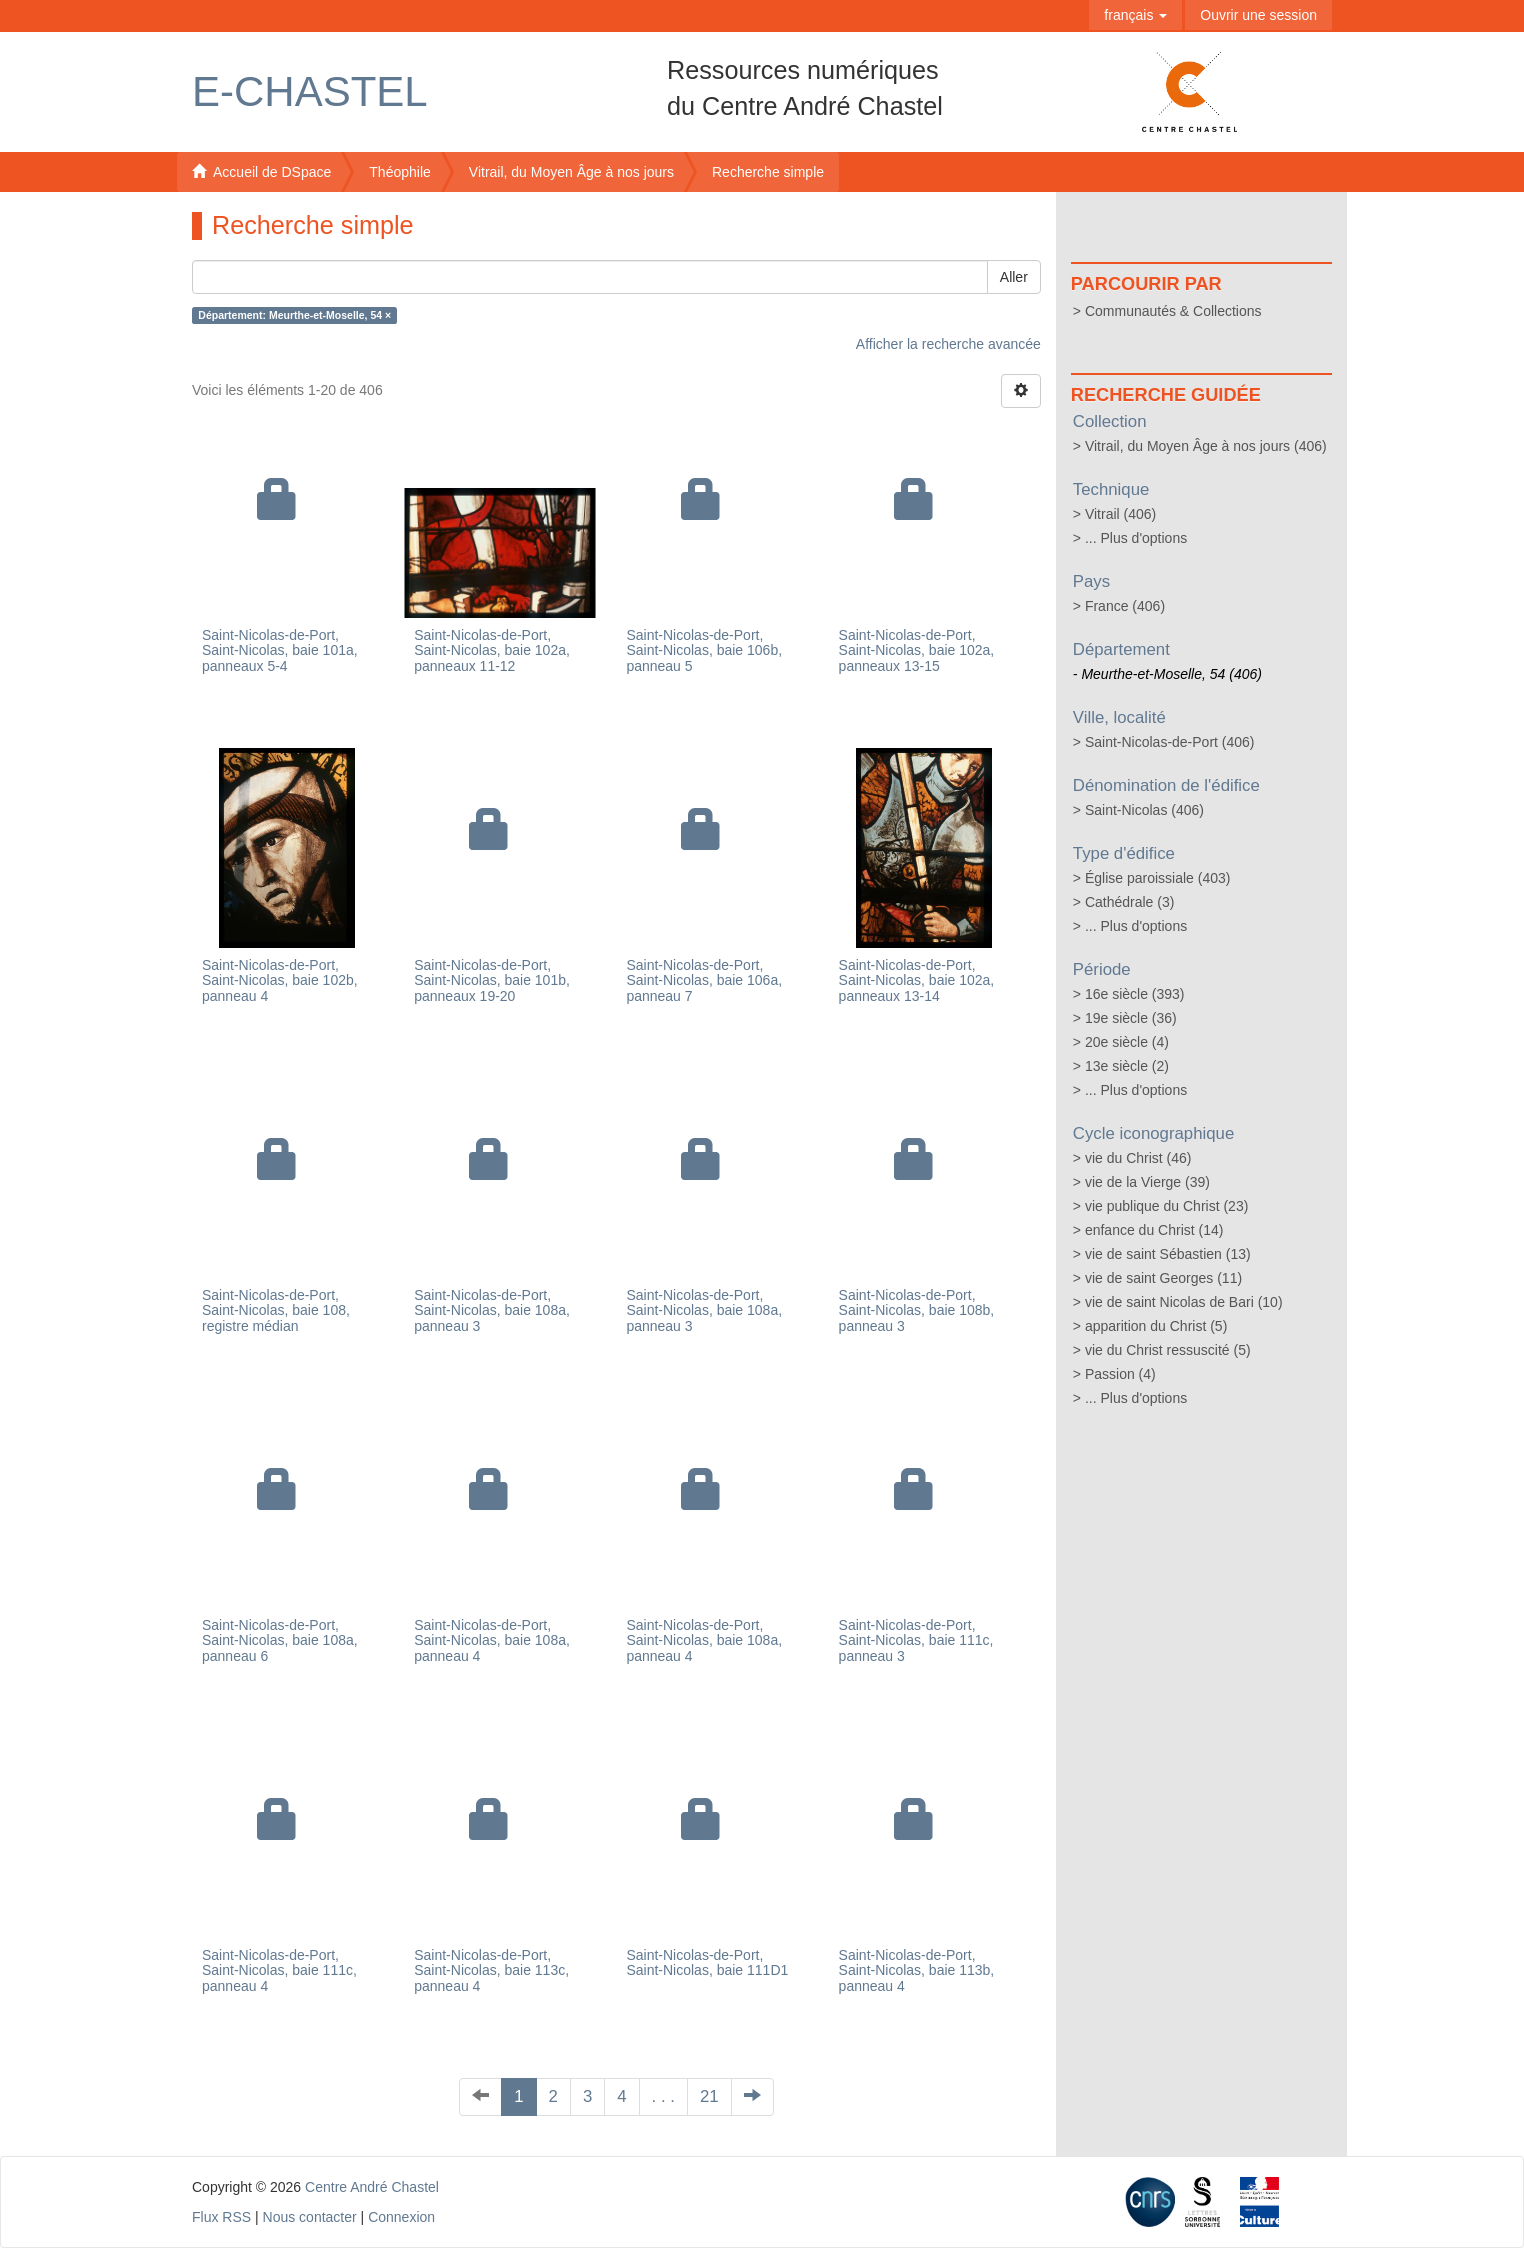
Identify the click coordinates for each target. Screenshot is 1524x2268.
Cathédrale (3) (1130, 902)
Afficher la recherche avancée (948, 344)
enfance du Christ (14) (1154, 1230)
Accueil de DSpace (261, 172)
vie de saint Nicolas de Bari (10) (1184, 1302)
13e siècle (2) (1127, 1066)
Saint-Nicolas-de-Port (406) (1170, 742)
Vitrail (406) (1120, 514)
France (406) (1125, 606)
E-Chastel (310, 91)
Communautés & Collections (1173, 311)
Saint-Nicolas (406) (1144, 810)
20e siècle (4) (1127, 1042)
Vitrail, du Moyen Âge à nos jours (571, 172)
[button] (1135, 15)
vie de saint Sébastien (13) (1168, 1254)
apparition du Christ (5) (1156, 1326)
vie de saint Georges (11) (1163, 1278)
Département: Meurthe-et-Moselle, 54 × (294, 315)
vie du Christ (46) (1138, 1158)
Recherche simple (768, 172)
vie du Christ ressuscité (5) (1168, 1350)
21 (709, 2096)
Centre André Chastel (372, 2187)
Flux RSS (221, 2217)
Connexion (401, 2217)
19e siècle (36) (1131, 1018)
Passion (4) (1120, 1374)
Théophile (400, 172)
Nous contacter (310, 2217)
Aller (1014, 277)
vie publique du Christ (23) (1166, 1206)
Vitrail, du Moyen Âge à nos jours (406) (1206, 446)
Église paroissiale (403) (1158, 878)
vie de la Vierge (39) (1147, 1182)
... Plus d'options (1136, 538)
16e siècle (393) (1135, 994)
